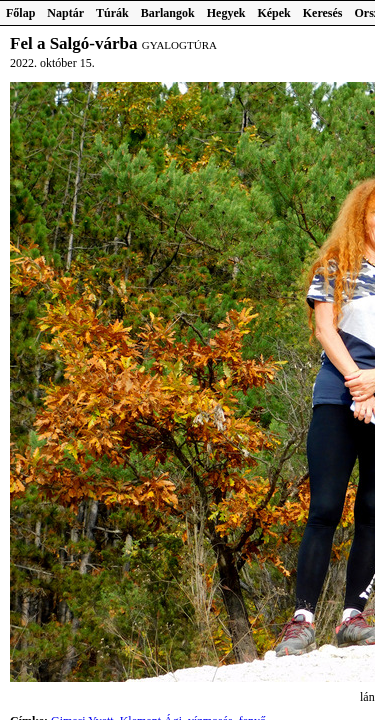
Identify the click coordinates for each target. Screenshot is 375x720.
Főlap (20, 13)
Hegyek (226, 13)
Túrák (112, 13)
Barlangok (168, 13)
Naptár (65, 13)
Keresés (323, 13)
